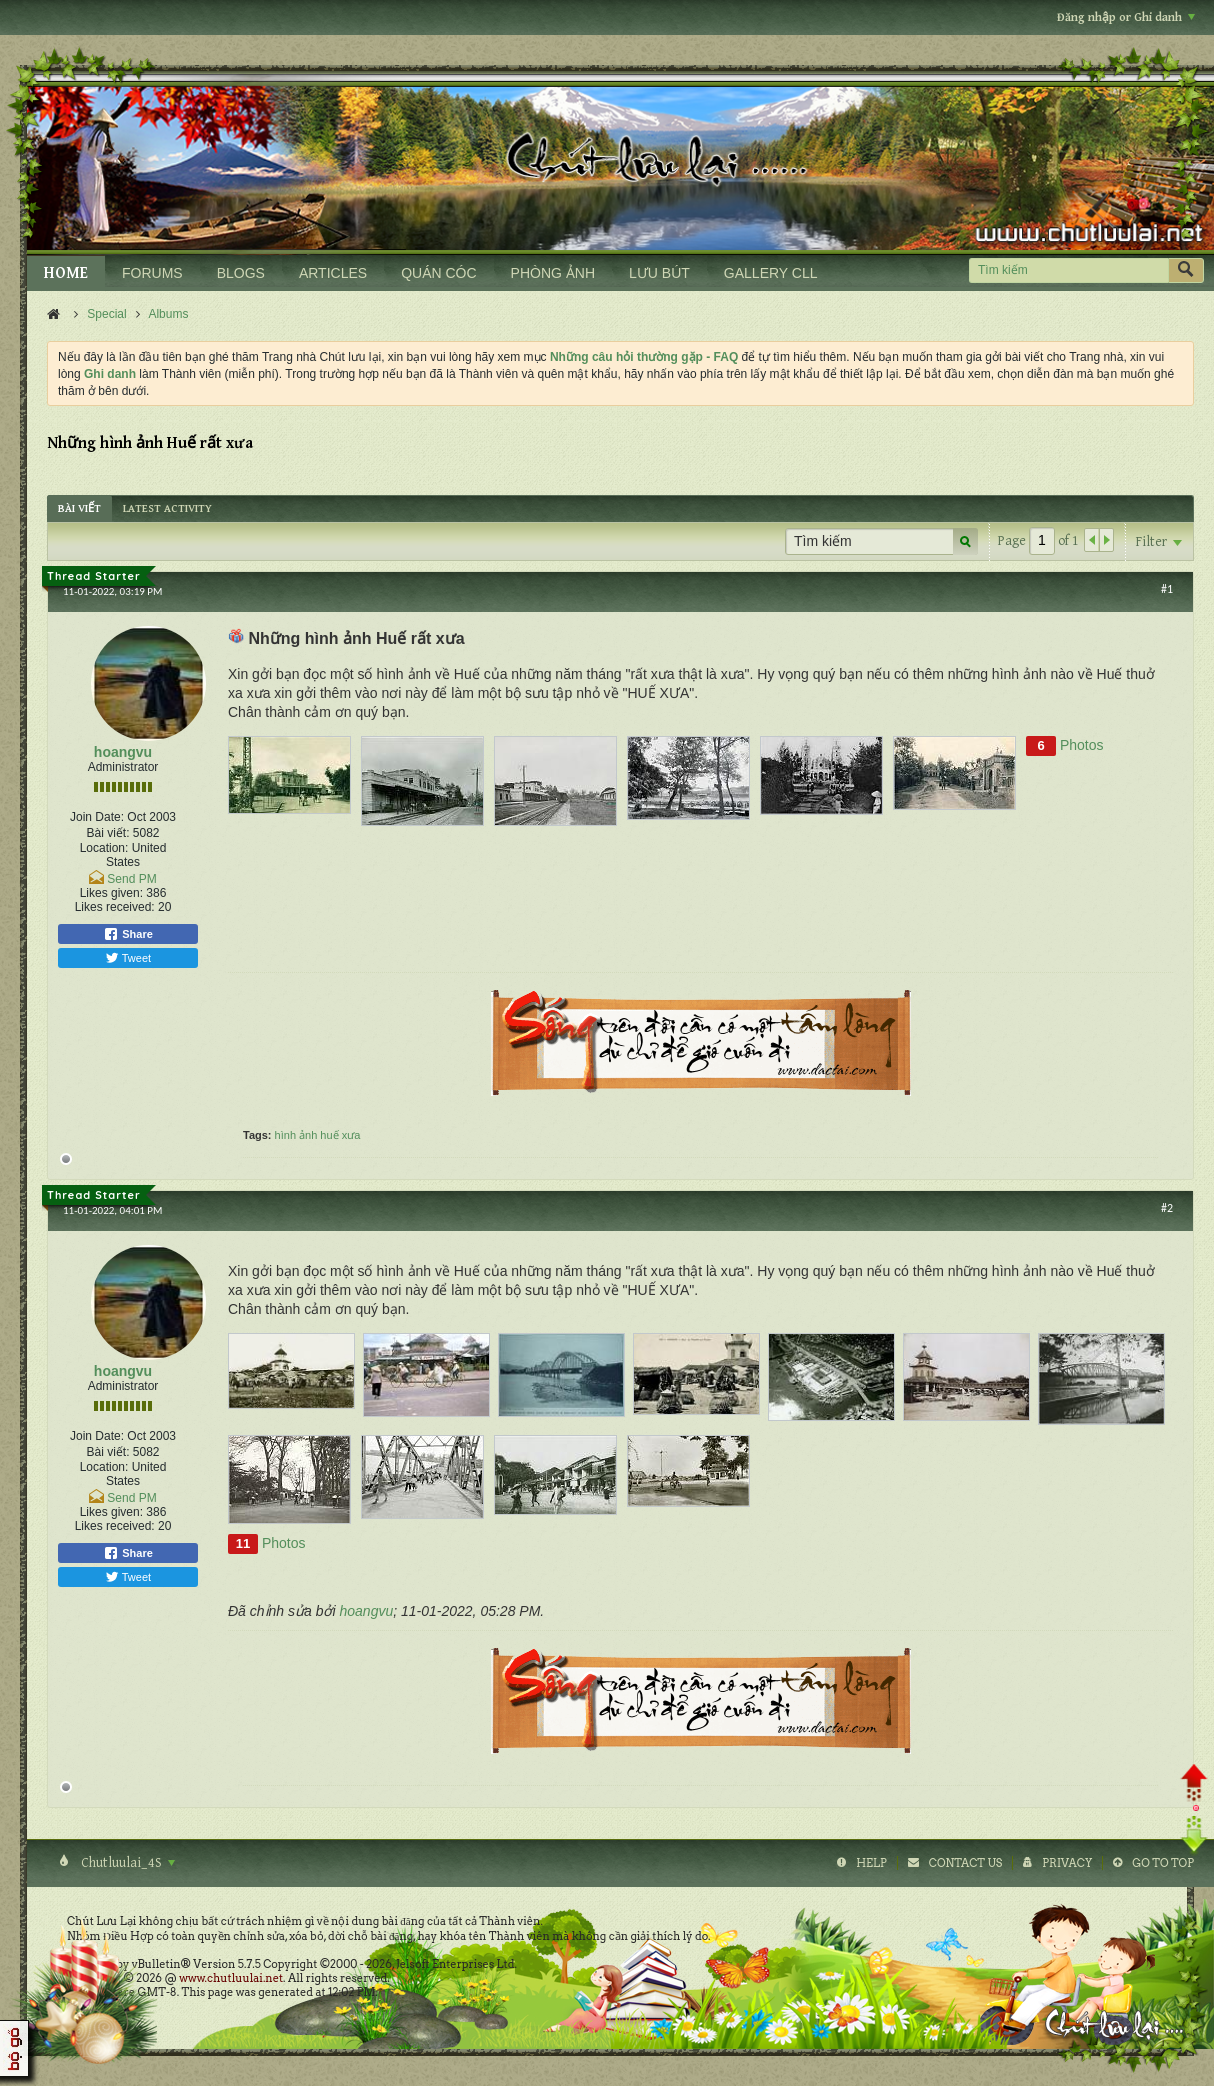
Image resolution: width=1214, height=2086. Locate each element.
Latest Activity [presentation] (167, 508)
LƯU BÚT (659, 273)
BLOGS (241, 273)
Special (106, 314)
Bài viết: (107, 833)
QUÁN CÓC (438, 273)
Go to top (1163, 1863)
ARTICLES (333, 273)
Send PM (131, 879)
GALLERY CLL (771, 273)
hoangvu (123, 752)
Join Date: (97, 817)
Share (128, 934)
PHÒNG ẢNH (553, 273)
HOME (66, 273)
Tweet (128, 958)
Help (871, 1863)
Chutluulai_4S (126, 1863)
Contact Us (965, 1863)
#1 (1167, 589)
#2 (1167, 1208)
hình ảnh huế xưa (318, 1135)
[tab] (79, 508)
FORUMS (152, 273)
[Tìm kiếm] (1068, 270)
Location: (104, 848)
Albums (168, 314)
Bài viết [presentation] (79, 508)
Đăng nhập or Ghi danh (1126, 17)
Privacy (1067, 1863)
